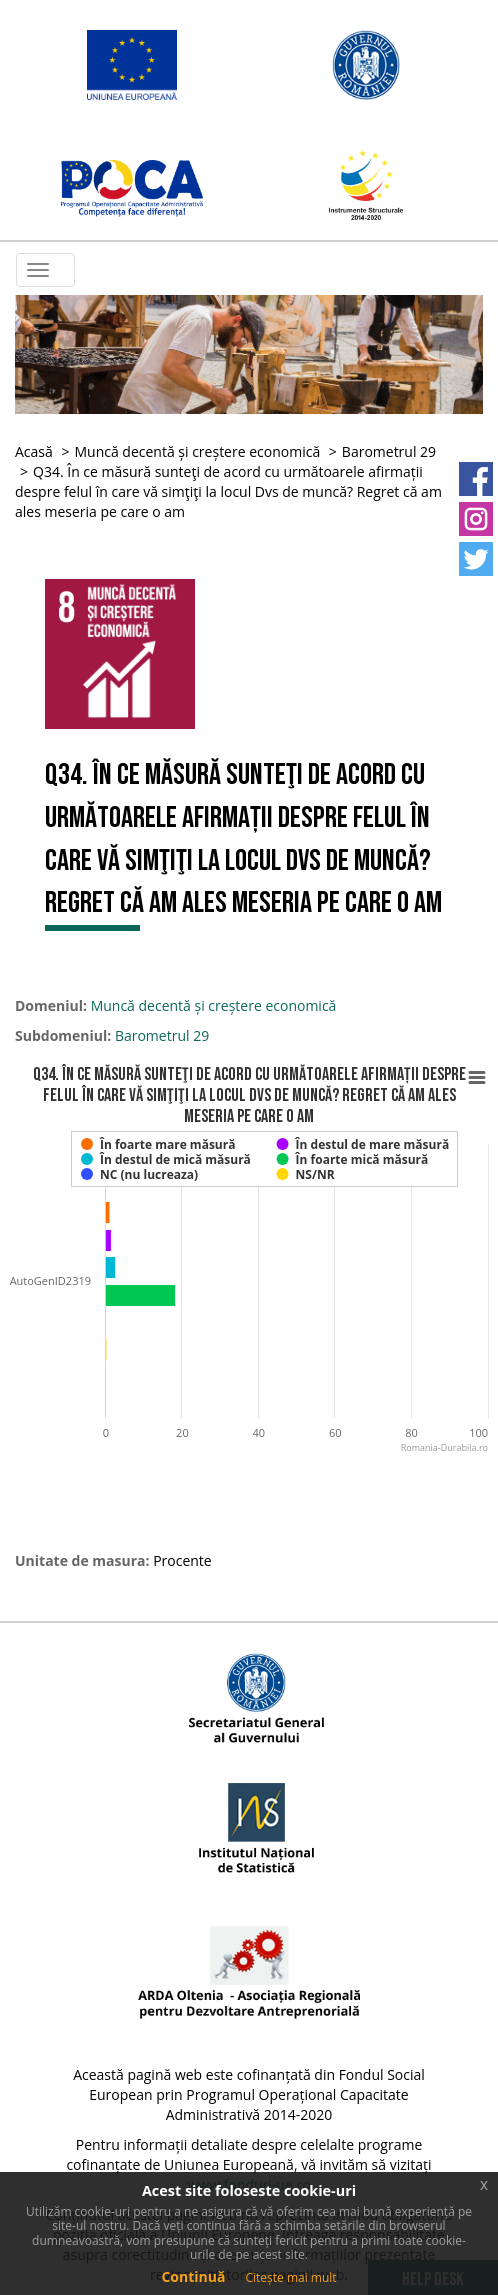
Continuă (193, 2276)
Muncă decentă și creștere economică (197, 451)
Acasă (34, 451)
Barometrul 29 (389, 451)
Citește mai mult (290, 2277)
